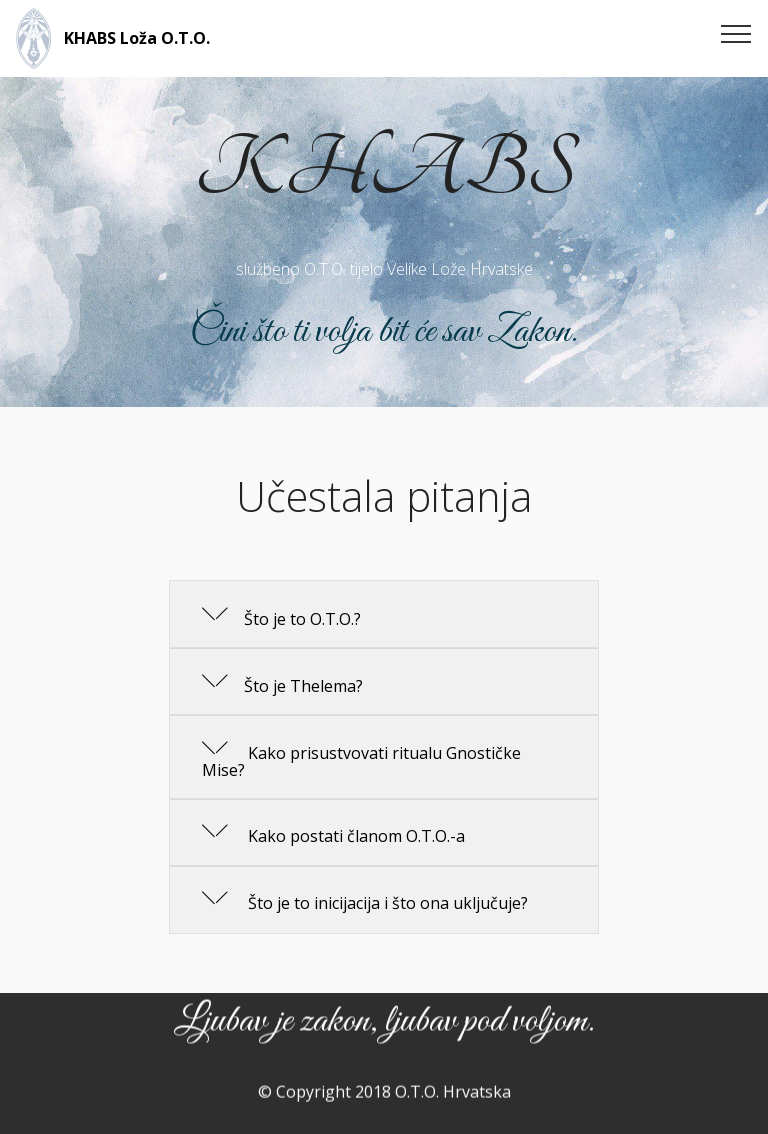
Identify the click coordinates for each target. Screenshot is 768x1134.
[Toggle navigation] (736, 33)
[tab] (384, 615)
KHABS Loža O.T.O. (137, 38)
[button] (384, 614)
